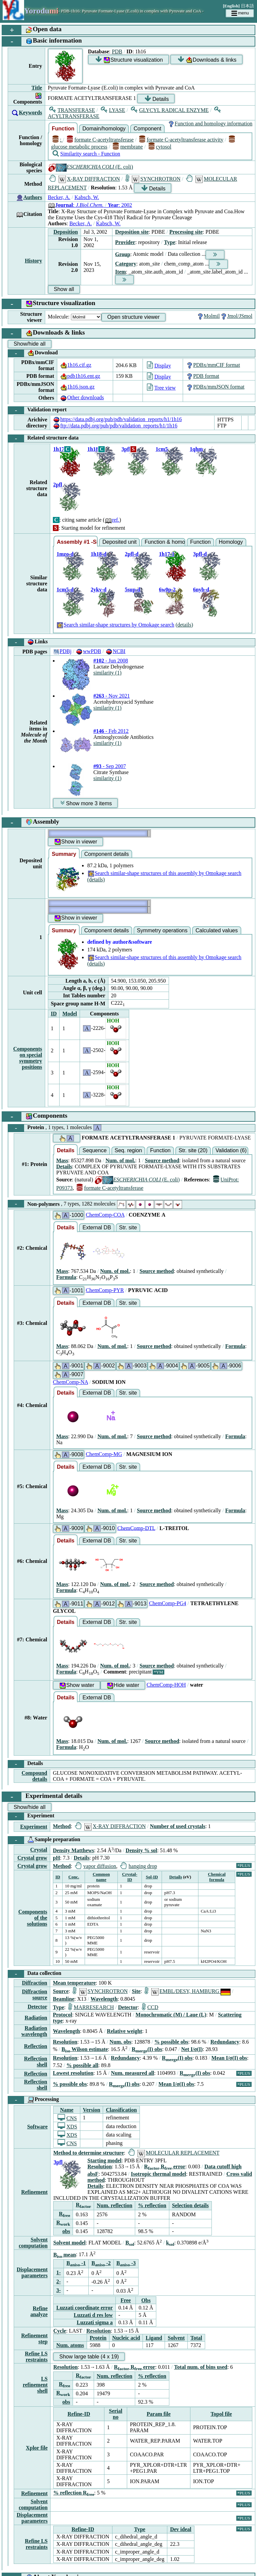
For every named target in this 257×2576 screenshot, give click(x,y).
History (33, 261)
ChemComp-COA (105, 1215)
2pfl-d (132, 554)
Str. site (128, 1227)
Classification (121, 2110)
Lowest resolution (73, 2073)
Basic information (42, 41)
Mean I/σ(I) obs (229, 2058)
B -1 (76, 2263)
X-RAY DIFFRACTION (84, 179)
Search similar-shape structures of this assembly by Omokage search (164, 873)
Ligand (154, 2338)
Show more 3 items (86, 803)
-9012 (100, 1604)
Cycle (59, 2331)
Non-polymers (95, 1204)
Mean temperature (74, 1983)
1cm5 (162, 449)
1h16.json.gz (77, 387)
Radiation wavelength (34, 2031)
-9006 (226, 1366)
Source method (162, 1160)
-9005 (194, 1366)
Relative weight (124, 2031)
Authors (32, 197)
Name (66, 2110)
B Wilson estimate (85, 2049)
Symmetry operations (162, 930)
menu (240, 13)
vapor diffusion (95, 1866)
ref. (112, 520)
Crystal (38, 1850)
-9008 (68, 1455)
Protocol (62, 2014)
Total (196, 2338)
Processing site (186, 232)
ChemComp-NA (70, 1382)
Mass (62, 1160)
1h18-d (98, 554)
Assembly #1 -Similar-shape (77, 542)
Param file (159, 2414)
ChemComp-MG (104, 1454)
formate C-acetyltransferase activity (181, 139)
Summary (64, 854)
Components (35, 1116)
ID (54, 1013)
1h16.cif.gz (75, 365)
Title (36, 88)
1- (58, 2272)
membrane (128, 147)
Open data (32, 30)
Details (157, 98)
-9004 (163, 1366)
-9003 (131, 1366)
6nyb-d (201, 589)
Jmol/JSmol (236, 316)
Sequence (94, 1150)
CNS (67, 2118)
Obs (146, 2300)
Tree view (161, 388)
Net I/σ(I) (191, 2049)
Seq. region (128, 1150)
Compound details (34, 1776)
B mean (64, 2255)
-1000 (68, 1215)
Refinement (34, 2192)
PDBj (62, 651)
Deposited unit (119, 542)
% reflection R (73, 2493)
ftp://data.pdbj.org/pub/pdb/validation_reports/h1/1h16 (115, 425)
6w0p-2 (167, 589)
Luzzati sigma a (95, 2322)
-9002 (100, 1366)
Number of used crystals (177, 1826)
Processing (33, 2100)
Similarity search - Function (86, 154)
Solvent (176, 2338)
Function (63, 128)
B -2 (101, 2263)
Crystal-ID (130, 1877)
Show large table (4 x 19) (89, 2356)
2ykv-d (98, 589)
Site (136, 1991)
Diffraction (34, 1983)
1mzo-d (65, 554)
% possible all (82, 2065)
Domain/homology (103, 128)
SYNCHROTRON (152, 179)
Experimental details (42, 1796)
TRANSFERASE (72, 110)
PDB (117, 51)
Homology (231, 542)
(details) (184, 625)
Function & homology (165, 542)
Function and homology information (209, 123)
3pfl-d (200, 554)
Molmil (208, 316)
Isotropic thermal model (158, 2174)
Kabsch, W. (87, 197)
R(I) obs (147, 2049)
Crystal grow (32, 1858)
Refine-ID (79, 2414)
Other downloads (82, 397)
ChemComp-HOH (166, 1685)
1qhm (196, 449)
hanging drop (138, 1866)
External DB (96, 1227)
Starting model (104, 2160)
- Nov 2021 (111, 696)
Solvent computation (33, 2242)
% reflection (152, 2205)
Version (91, 2110)
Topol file (221, 2414)
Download (33, 353)
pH (56, 1858)
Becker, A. (59, 197)
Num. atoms (70, 2345)
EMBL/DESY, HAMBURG (188, 1991)
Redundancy (224, 2042)
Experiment (31, 1816)
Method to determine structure (88, 2153)
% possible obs (171, 2042)
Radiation (35, 2018)
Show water (76, 1685)
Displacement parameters (32, 2272)
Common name (101, 1877)
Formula (66, 1277)
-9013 (131, 1604)
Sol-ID (152, 1876)
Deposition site (132, 232)
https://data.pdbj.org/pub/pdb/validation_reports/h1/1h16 (117, 419)
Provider (125, 242)
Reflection (35, 2046)
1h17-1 (166, 554)
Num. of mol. (120, 1160)
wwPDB (88, 651)
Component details (106, 854)
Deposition (66, 232)
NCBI (115, 651)
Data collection (34, 1974)
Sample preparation (44, 1840)
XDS (67, 2126)
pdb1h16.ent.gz (80, 376)
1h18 (92, 449)
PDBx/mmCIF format (213, 365)
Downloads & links (207, 59)
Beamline (63, 1999)
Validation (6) (231, 1150)
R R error (164, 2166)
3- (58, 2290)
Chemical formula (217, 1877)
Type (169, 242)
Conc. (73, 1876)
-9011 (68, 1604)
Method (62, 1826)
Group (122, 254)
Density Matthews (73, 1850)
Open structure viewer (133, 317)
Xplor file (37, 2448)
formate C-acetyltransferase (100, 139)
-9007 (68, 1374)
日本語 (247, 5)
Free (125, 2300)
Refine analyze (39, 2311)
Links (28, 642)
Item (120, 272)
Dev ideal (180, 2529)
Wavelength (103, 1999)
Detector (37, 2006)
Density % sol (141, 1850)
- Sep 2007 (109, 766)
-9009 (68, 1528)
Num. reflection (114, 2205)
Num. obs (120, 2042)
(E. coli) (90, 167)
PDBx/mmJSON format (215, 387)
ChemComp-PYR (105, 1290)
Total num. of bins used (200, 2367)
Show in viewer (75, 842)
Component (147, 128)
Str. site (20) (193, 1150)
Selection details (190, 2205)
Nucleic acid (126, 2338)
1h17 (58, 449)
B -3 (126, 2263)
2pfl (57, 484)
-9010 (100, 1528)
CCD (150, 2007)
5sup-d (132, 589)
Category (125, 264)
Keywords (30, 112)
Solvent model (69, 2242)
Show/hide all (30, 344)
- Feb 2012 (110, 731)
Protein (55, 1128)
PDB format (202, 376)
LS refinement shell (35, 2385)
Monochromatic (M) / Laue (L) (171, 2014)
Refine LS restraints (36, 2356)
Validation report (37, 410)
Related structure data (43, 438)
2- (58, 2281)
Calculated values (216, 930)
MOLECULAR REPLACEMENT (174, 2153)
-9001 (68, 1366)
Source (61, 1991)
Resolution (65, 2042)
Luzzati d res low (93, 2315)
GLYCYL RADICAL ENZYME (170, 110)
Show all (64, 289)
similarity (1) (107, 673)
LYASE (113, 110)
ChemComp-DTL (136, 1528)
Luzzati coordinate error (84, 2307)
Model (69, 1013)
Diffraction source (34, 1994)
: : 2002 (90, 205)
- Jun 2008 (110, 660)
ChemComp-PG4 (167, 1603)
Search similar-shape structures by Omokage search (115, 625)
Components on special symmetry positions (27, 1058)
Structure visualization (129, 59)
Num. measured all (132, 2073)
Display (159, 365)
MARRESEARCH (91, 2007)
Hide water (122, 1685)
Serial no (115, 2414)
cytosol (160, 147)
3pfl (126, 449)
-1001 (68, 1290)
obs (66, 2231)
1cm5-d (65, 589)
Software (37, 2126)
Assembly (30, 822)
